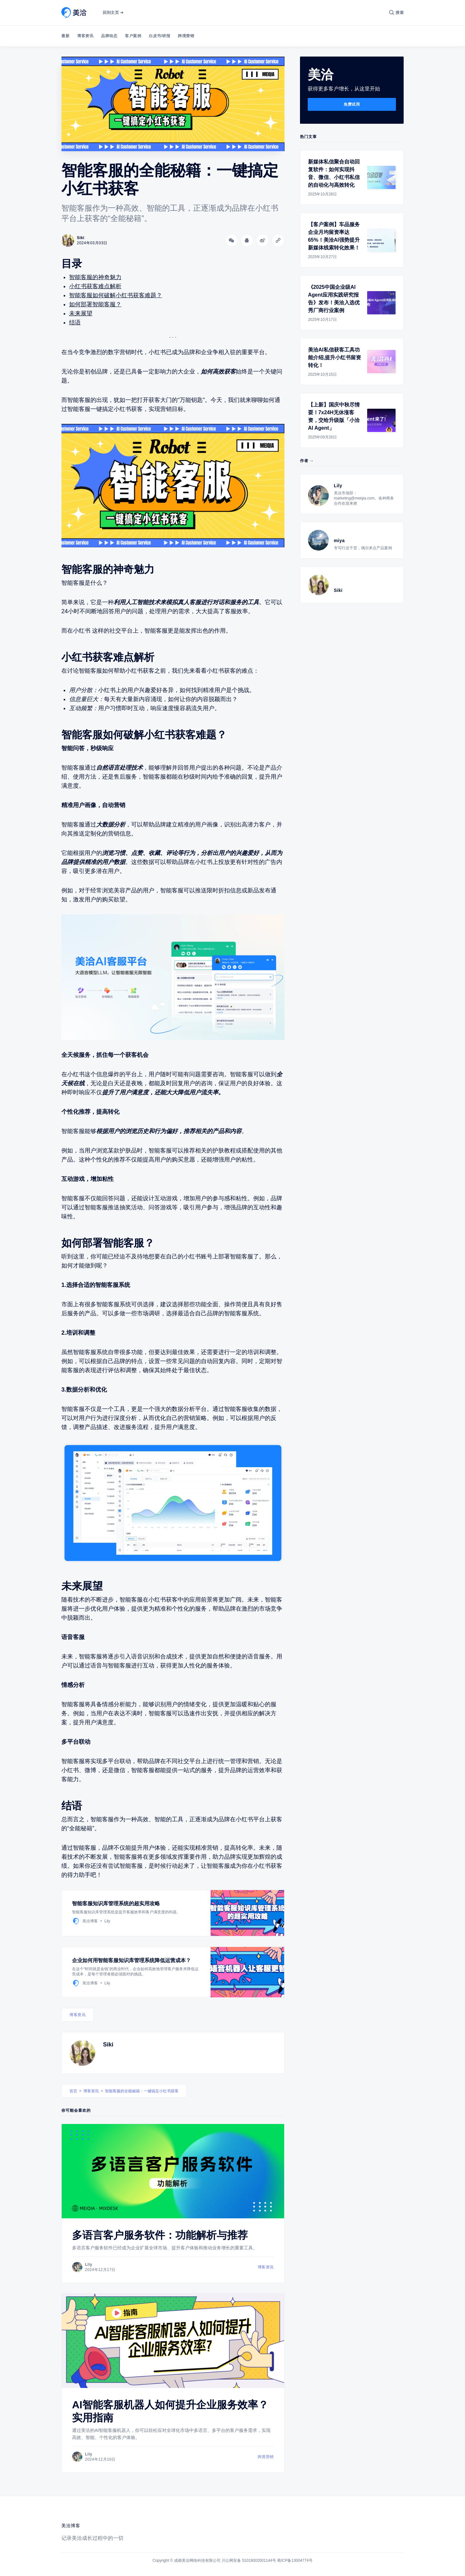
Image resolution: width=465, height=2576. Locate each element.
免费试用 (352, 104)
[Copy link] (278, 240)
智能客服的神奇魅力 (95, 277)
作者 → (307, 460)
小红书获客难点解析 (95, 286)
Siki (108, 2044)
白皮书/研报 (159, 36)
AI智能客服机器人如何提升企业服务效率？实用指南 (170, 2411)
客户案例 (133, 36)
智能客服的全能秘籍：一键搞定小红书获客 (142, 2091)
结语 (75, 322)
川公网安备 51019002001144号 (249, 2560)
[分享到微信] (231, 240)
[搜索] (396, 12)
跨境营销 (186, 36)
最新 (65, 36)
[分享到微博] (262, 240)
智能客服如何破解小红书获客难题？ (115, 295)
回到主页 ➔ (113, 12)
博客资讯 (85, 36)
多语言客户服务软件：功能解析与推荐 (160, 2235)
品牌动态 (109, 36)
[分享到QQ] (247, 240)
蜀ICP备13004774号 (294, 2560)
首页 (73, 2091)
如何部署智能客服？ (95, 304)
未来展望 (80, 313)
